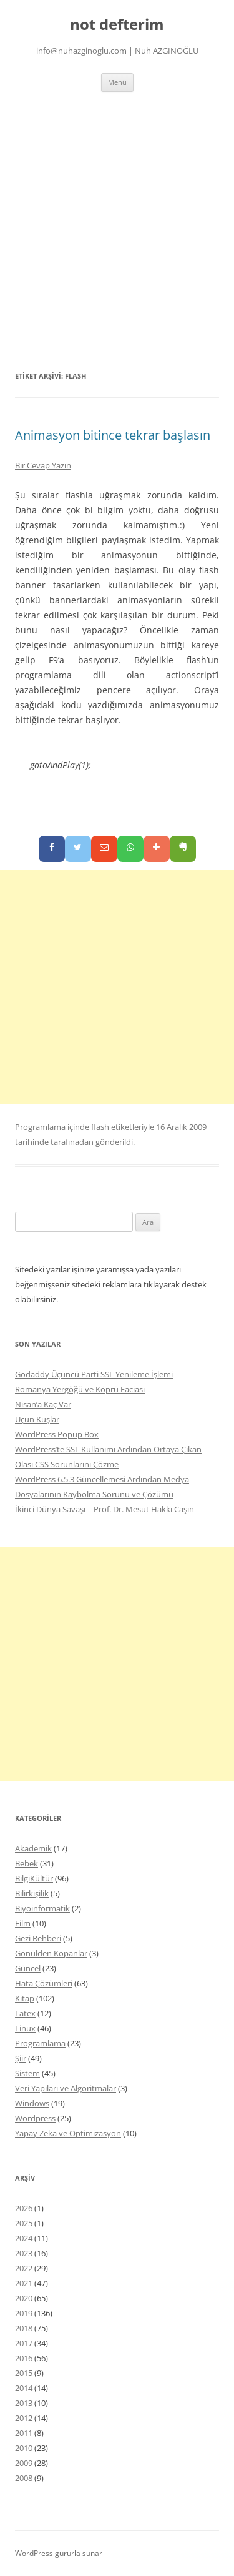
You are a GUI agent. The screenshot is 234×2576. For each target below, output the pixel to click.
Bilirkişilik (32, 1893)
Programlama (40, 1126)
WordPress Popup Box (57, 1434)
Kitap (24, 1998)
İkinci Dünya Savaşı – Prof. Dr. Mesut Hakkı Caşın (104, 1509)
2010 (23, 2448)
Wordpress (35, 2118)
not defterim (117, 24)
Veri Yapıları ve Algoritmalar (65, 2088)
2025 (23, 2223)
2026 (23, 2208)
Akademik (33, 1848)
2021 (23, 2283)
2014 (23, 2388)
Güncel (28, 1968)
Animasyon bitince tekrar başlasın (112, 435)
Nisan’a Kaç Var (43, 1404)
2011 (23, 2433)
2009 (23, 2463)
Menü (117, 82)
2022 (23, 2268)
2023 (23, 2253)
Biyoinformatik (42, 1908)
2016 (23, 2358)
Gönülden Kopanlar (51, 1953)
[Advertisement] (117, 215)
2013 (23, 2403)
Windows (32, 2103)
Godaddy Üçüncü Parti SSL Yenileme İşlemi (94, 1374)
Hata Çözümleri (43, 1983)
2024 (23, 2238)
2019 (23, 2313)
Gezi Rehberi (38, 1938)
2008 (23, 2478)
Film (23, 1923)
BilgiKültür (34, 1878)
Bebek (26, 1863)
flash (100, 1126)
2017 (23, 2343)
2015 (23, 2373)
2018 (23, 2328)
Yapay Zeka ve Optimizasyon (68, 2133)
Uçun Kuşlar (37, 1419)
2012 (23, 2418)
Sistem (27, 2073)
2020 (23, 2298)
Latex (25, 2013)
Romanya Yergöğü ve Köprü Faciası (80, 1389)
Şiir (20, 2058)
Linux (25, 2028)
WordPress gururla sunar (58, 2553)
